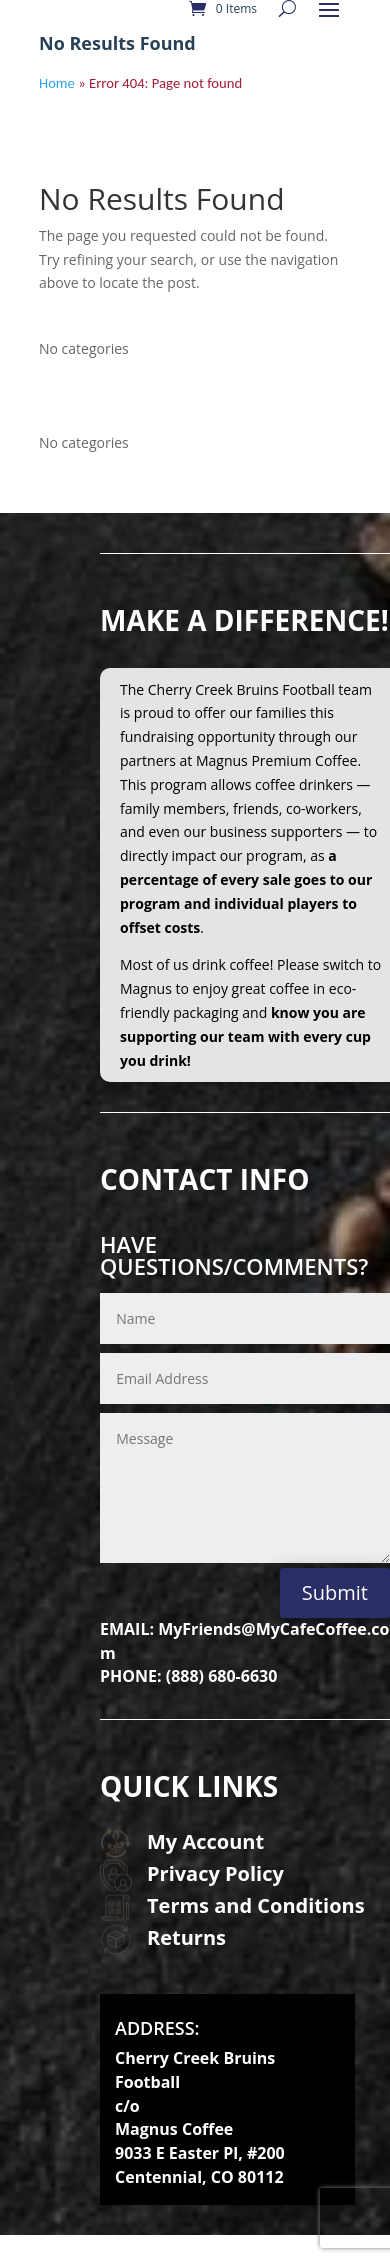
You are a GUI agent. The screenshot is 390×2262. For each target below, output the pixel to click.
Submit (335, 1592)
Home (57, 83)
